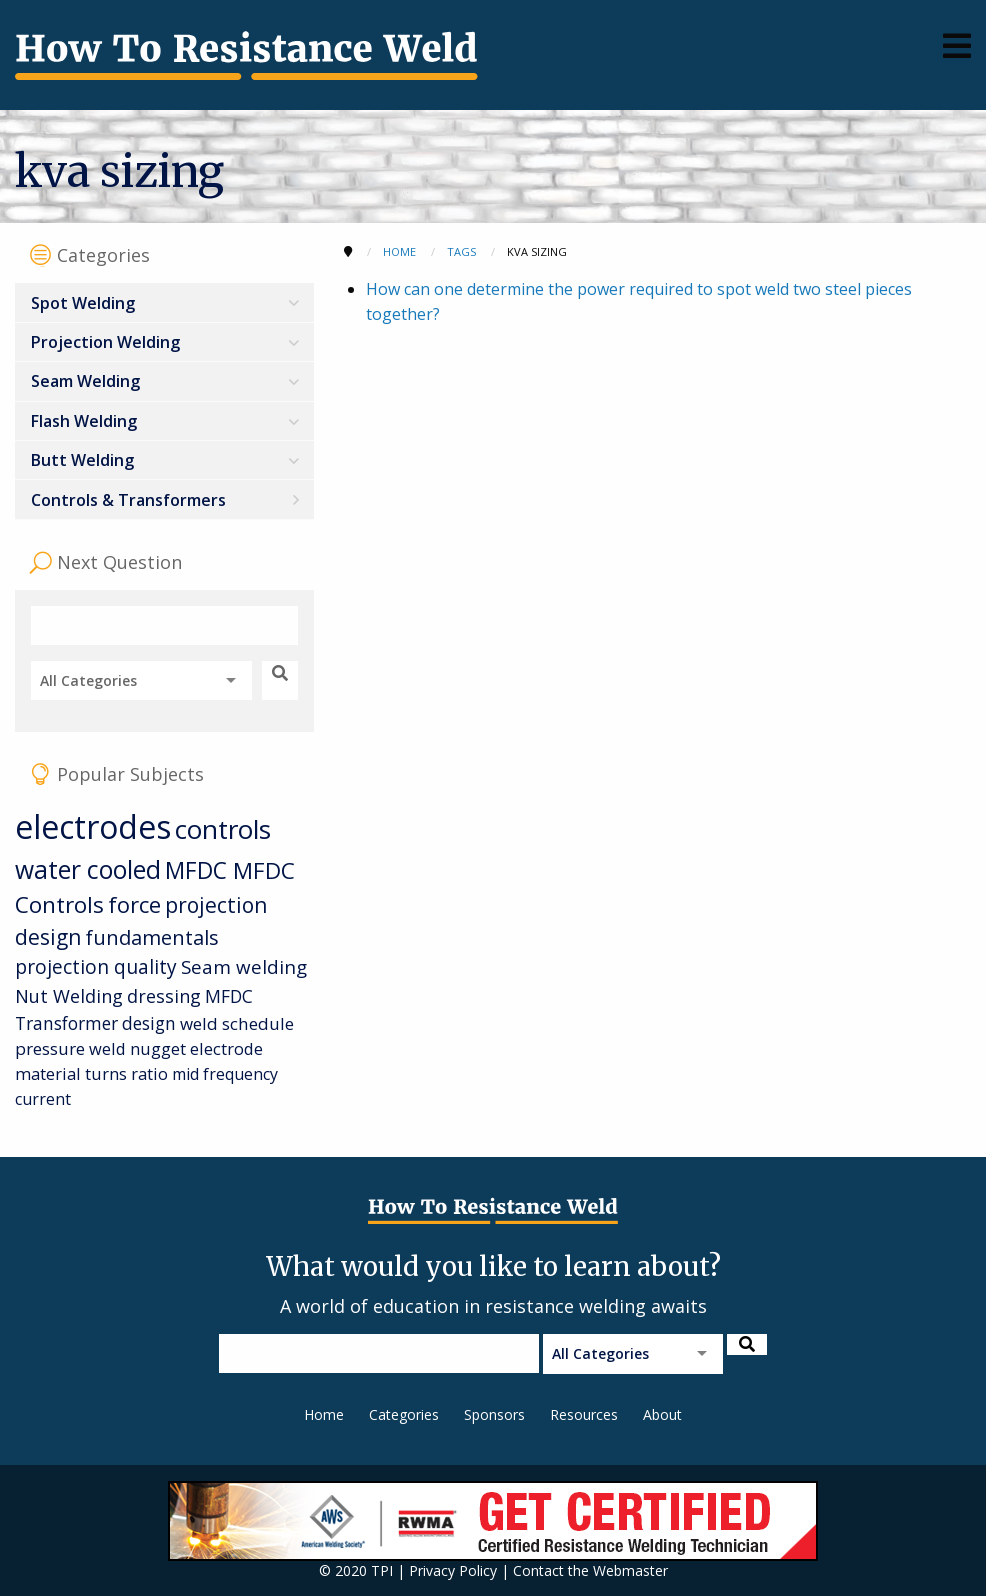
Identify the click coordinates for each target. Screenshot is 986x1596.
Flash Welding (84, 421)
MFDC (199, 870)
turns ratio (126, 1073)
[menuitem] (164, 302)
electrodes (93, 826)
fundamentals (152, 937)
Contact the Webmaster (590, 1570)
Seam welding (244, 966)
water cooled (88, 869)
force (134, 904)
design (149, 1023)
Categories (404, 1414)
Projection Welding (105, 342)
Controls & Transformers (128, 500)
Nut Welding (69, 995)
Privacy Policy (453, 1570)
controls (223, 829)
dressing (164, 996)
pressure (50, 1048)
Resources (584, 1414)
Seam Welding (85, 381)
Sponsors (494, 1414)
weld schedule (237, 1023)
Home (324, 1414)
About (662, 1414)
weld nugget (137, 1048)
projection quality (96, 966)
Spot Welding (83, 303)
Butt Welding (82, 460)
